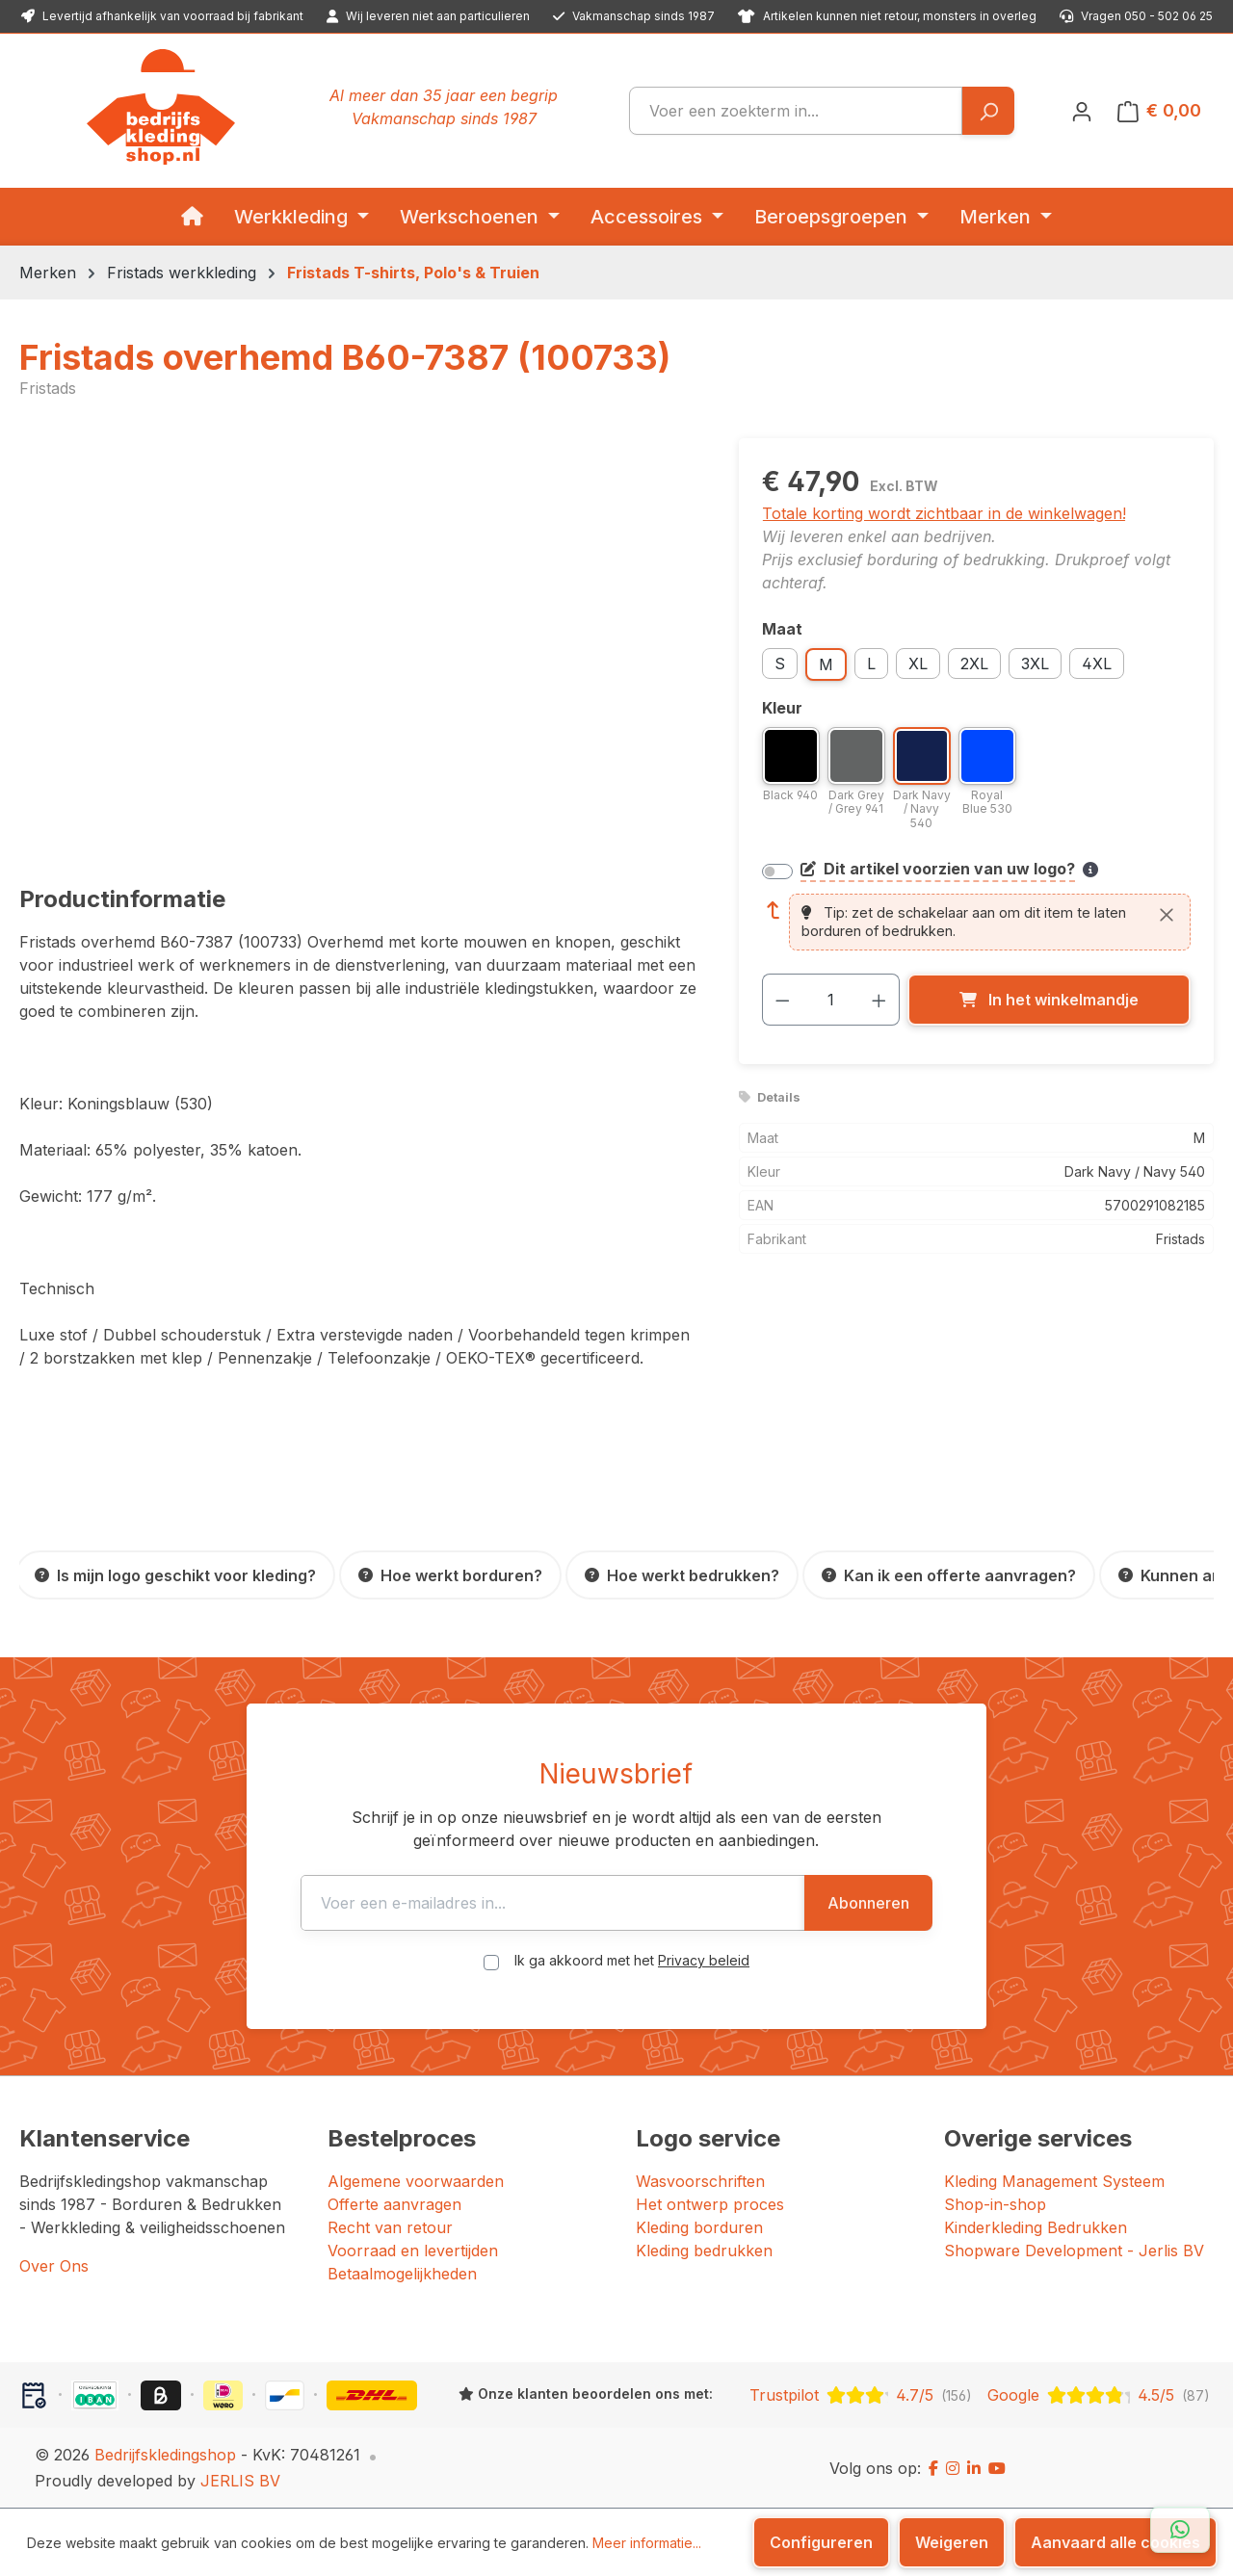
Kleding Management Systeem (1054, 2181)
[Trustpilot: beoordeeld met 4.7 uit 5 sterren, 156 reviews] (860, 2395)
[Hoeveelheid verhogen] (879, 1000)
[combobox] (795, 111)
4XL (1097, 663)
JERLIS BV (240, 2480)
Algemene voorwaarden (416, 2181)
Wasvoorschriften (700, 2181)
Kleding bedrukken (704, 2250)
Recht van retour (390, 2227)
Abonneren (868, 1902)
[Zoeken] (987, 111)
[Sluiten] (1166, 914)
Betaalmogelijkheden (402, 2273)
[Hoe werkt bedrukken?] (682, 1575)
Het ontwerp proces (710, 2204)
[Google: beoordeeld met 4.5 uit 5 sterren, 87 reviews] (1098, 2395)
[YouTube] (997, 2468)
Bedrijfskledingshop (165, 2454)
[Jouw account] (1082, 110)
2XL (974, 663)
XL (918, 663)
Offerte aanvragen (394, 2204)
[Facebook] (933, 2468)
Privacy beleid (703, 1960)
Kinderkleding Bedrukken (1035, 2227)
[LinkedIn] (974, 2468)
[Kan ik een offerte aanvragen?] (948, 1575)
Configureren (821, 2542)
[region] (360, 645)
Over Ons (54, 2266)
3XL (1035, 663)
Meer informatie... (646, 2543)
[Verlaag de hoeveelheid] (782, 1000)
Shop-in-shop (995, 2204)
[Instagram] (952, 2468)
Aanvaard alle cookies (1115, 2542)
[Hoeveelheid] (830, 1000)
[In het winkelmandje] (1049, 1000)
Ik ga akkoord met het (631, 1960)
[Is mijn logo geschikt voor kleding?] (175, 1575)
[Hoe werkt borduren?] (450, 1575)
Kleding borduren (699, 2227)
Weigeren (951, 2542)
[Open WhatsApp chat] (1180, 2530)
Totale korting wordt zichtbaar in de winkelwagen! (944, 513)
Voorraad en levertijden (413, 2250)
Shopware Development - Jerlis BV (1074, 2250)
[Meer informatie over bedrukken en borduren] (1090, 869)
